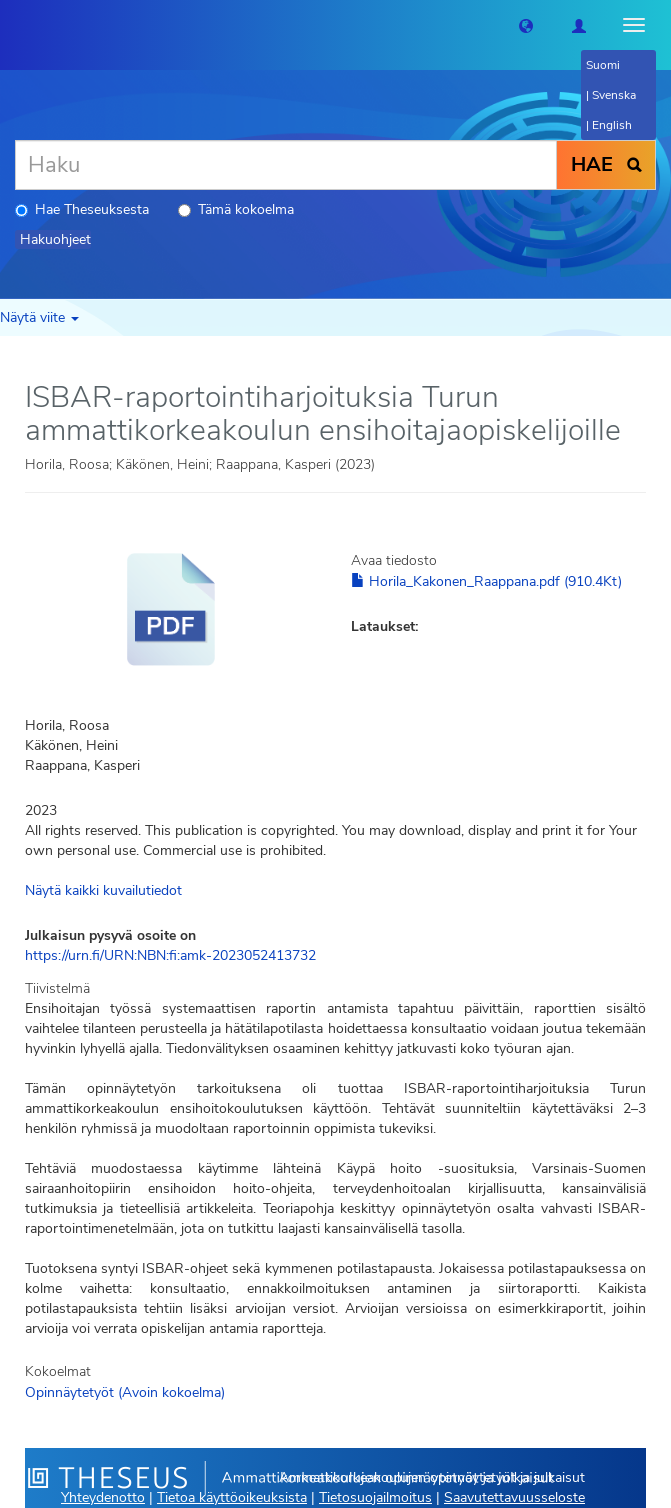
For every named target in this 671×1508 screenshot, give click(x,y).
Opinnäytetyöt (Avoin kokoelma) (125, 1392)
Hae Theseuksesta (82, 209)
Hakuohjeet (55, 239)
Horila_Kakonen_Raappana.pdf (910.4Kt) (486, 581)
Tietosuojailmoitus (375, 1497)
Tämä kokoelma (236, 209)
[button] (526, 25)
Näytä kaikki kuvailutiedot (103, 890)
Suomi (603, 65)
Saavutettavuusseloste (514, 1497)
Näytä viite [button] (39, 317)
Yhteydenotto (103, 1497)
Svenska (614, 95)
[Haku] (286, 165)
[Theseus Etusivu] (15, 25)
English (612, 125)
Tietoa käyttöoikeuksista (232, 1497)
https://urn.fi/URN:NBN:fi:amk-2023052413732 (170, 955)
